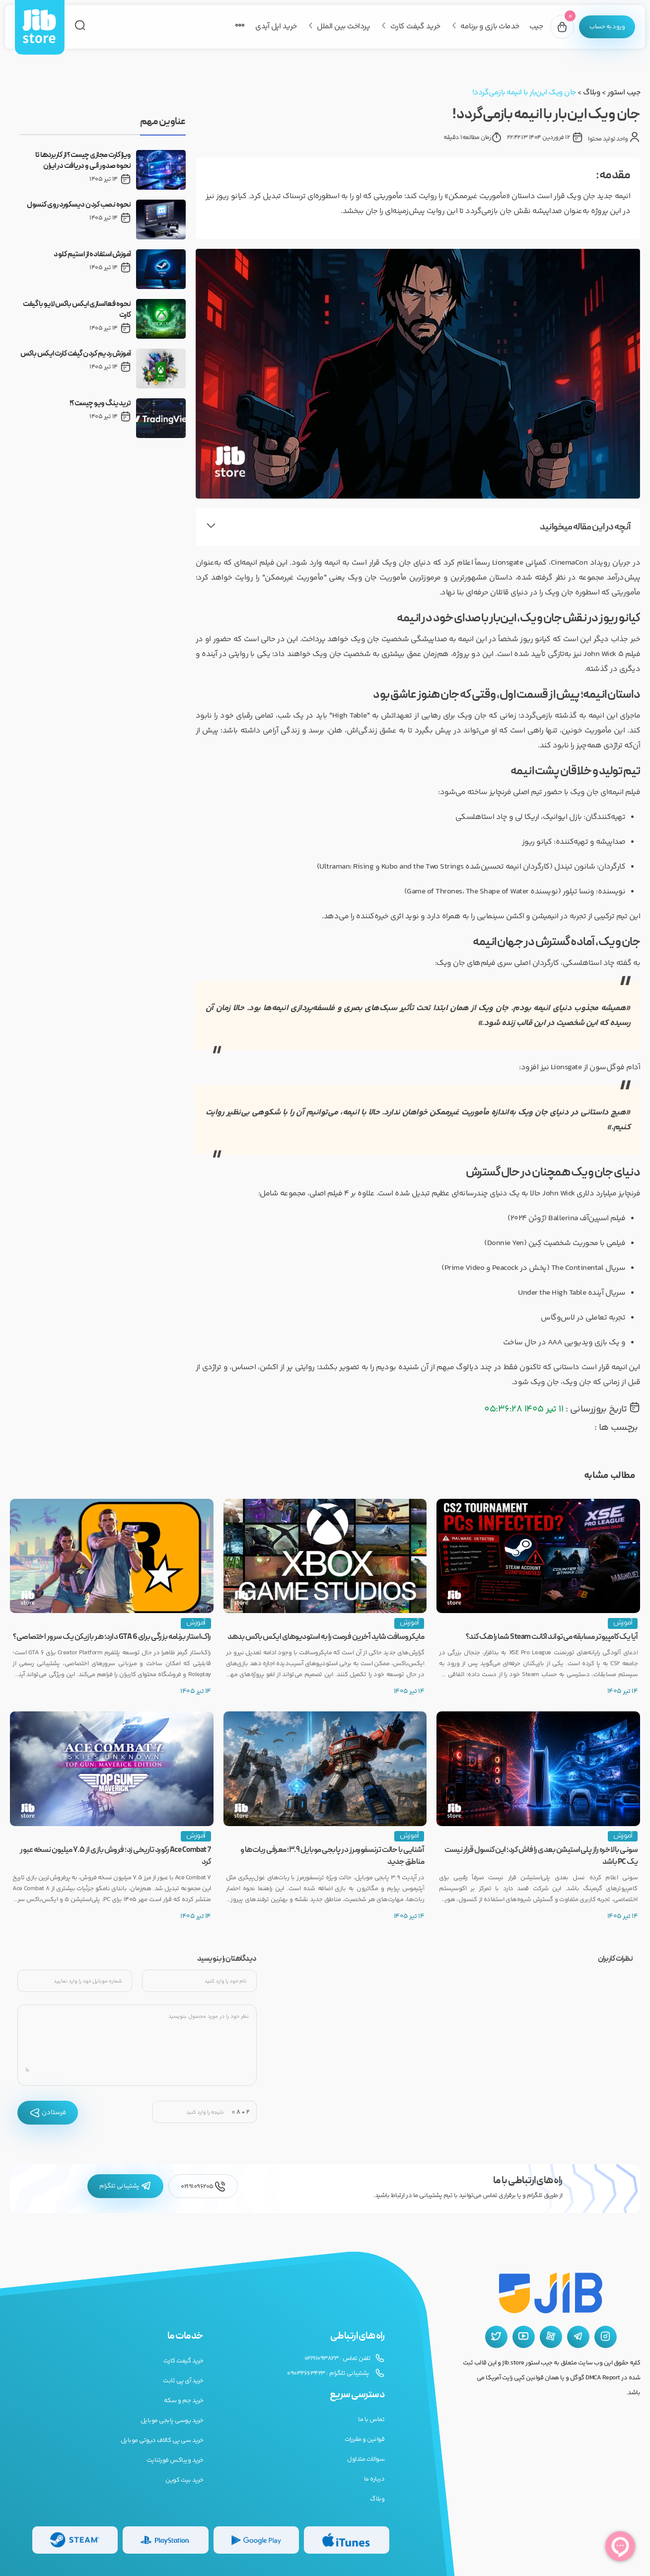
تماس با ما (371, 2420)
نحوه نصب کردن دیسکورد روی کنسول (79, 205)
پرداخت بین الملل (339, 26)
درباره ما (374, 2479)
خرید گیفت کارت (411, 26)
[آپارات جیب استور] (551, 2337)
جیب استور (624, 92)
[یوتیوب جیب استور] (523, 2337)
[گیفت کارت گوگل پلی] (256, 2540)
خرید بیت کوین (184, 2480)
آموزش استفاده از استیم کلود (92, 254)
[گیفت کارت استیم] (75, 2540)
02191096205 (203, 2186)
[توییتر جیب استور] (496, 2337)
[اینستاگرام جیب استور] (605, 2337)
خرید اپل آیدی (272, 26)
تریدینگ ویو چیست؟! (100, 403)
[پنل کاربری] (605, 27)
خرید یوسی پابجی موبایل (172, 2421)
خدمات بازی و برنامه (485, 26)
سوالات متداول (365, 2459)
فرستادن (47, 2113)
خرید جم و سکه (184, 2401)
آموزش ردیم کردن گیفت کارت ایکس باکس (75, 354)
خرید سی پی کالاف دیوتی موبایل (162, 2440)
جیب (532, 26)
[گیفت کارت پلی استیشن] (165, 2540)
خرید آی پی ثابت (183, 2381)
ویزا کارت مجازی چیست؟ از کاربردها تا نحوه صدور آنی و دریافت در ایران (83, 161)
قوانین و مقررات (365, 2439)
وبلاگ (591, 92)
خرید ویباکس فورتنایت (175, 2460)
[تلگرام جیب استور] (578, 2337)
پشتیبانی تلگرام (125, 2186)
